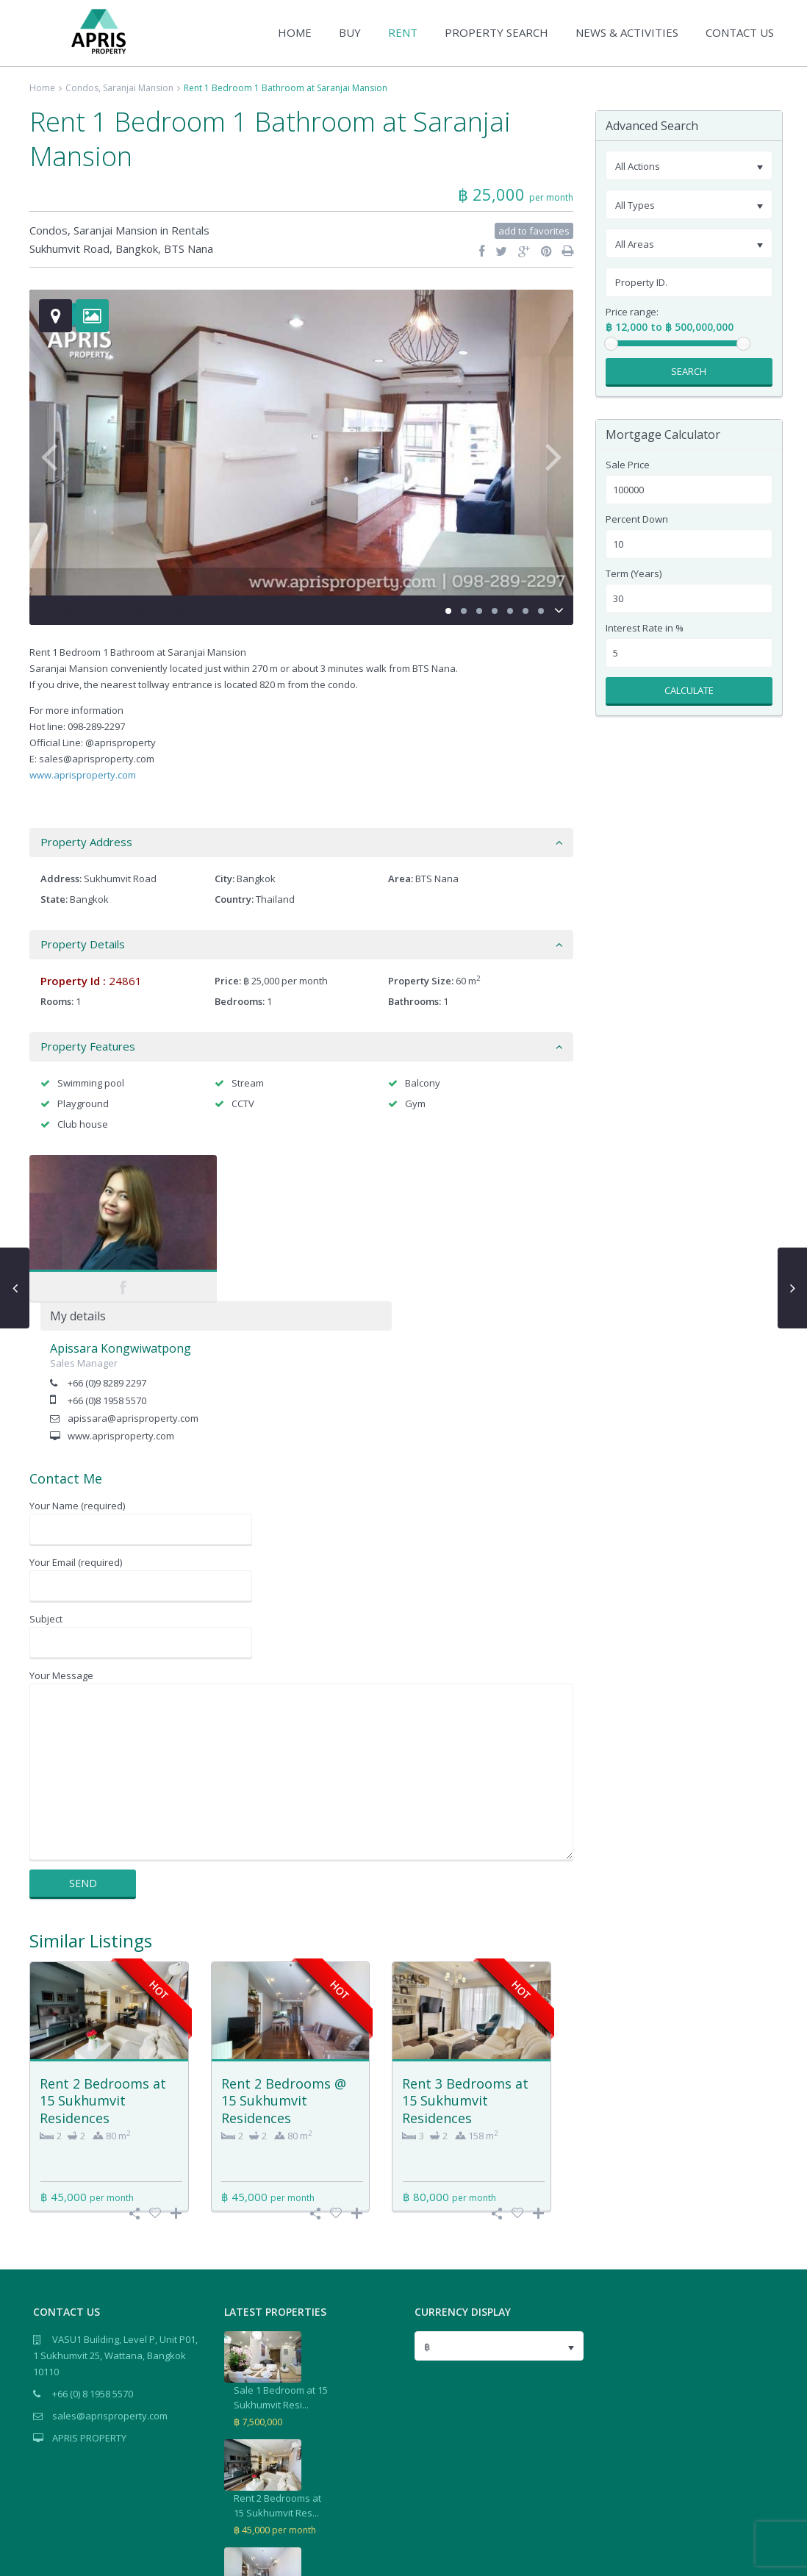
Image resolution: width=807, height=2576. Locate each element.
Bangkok (136, 248)
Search (688, 371)
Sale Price (628, 465)
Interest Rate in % (645, 628)
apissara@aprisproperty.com (314, 1271)
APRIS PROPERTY (89, 2290)
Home (42, 88)
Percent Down (637, 519)
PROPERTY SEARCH (496, 32)
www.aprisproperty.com (82, 774)
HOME (295, 32)
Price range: (632, 312)
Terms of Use (746, 2556)
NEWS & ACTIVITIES (626, 32)
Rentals (190, 230)
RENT (402, 32)
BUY (350, 32)
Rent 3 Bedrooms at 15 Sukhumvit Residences (465, 1954)
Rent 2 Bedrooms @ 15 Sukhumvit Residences (283, 1954)
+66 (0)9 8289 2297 (288, 1236)
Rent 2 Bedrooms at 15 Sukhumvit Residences (103, 1954)
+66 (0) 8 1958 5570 (92, 2246)
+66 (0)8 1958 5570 (288, 1254)
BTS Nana (188, 248)
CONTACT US (740, 32)
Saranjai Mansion (138, 88)
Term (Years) (633, 574)
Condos (81, 88)
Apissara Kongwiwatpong (302, 1202)
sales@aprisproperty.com (110, 2268)
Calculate (689, 690)
